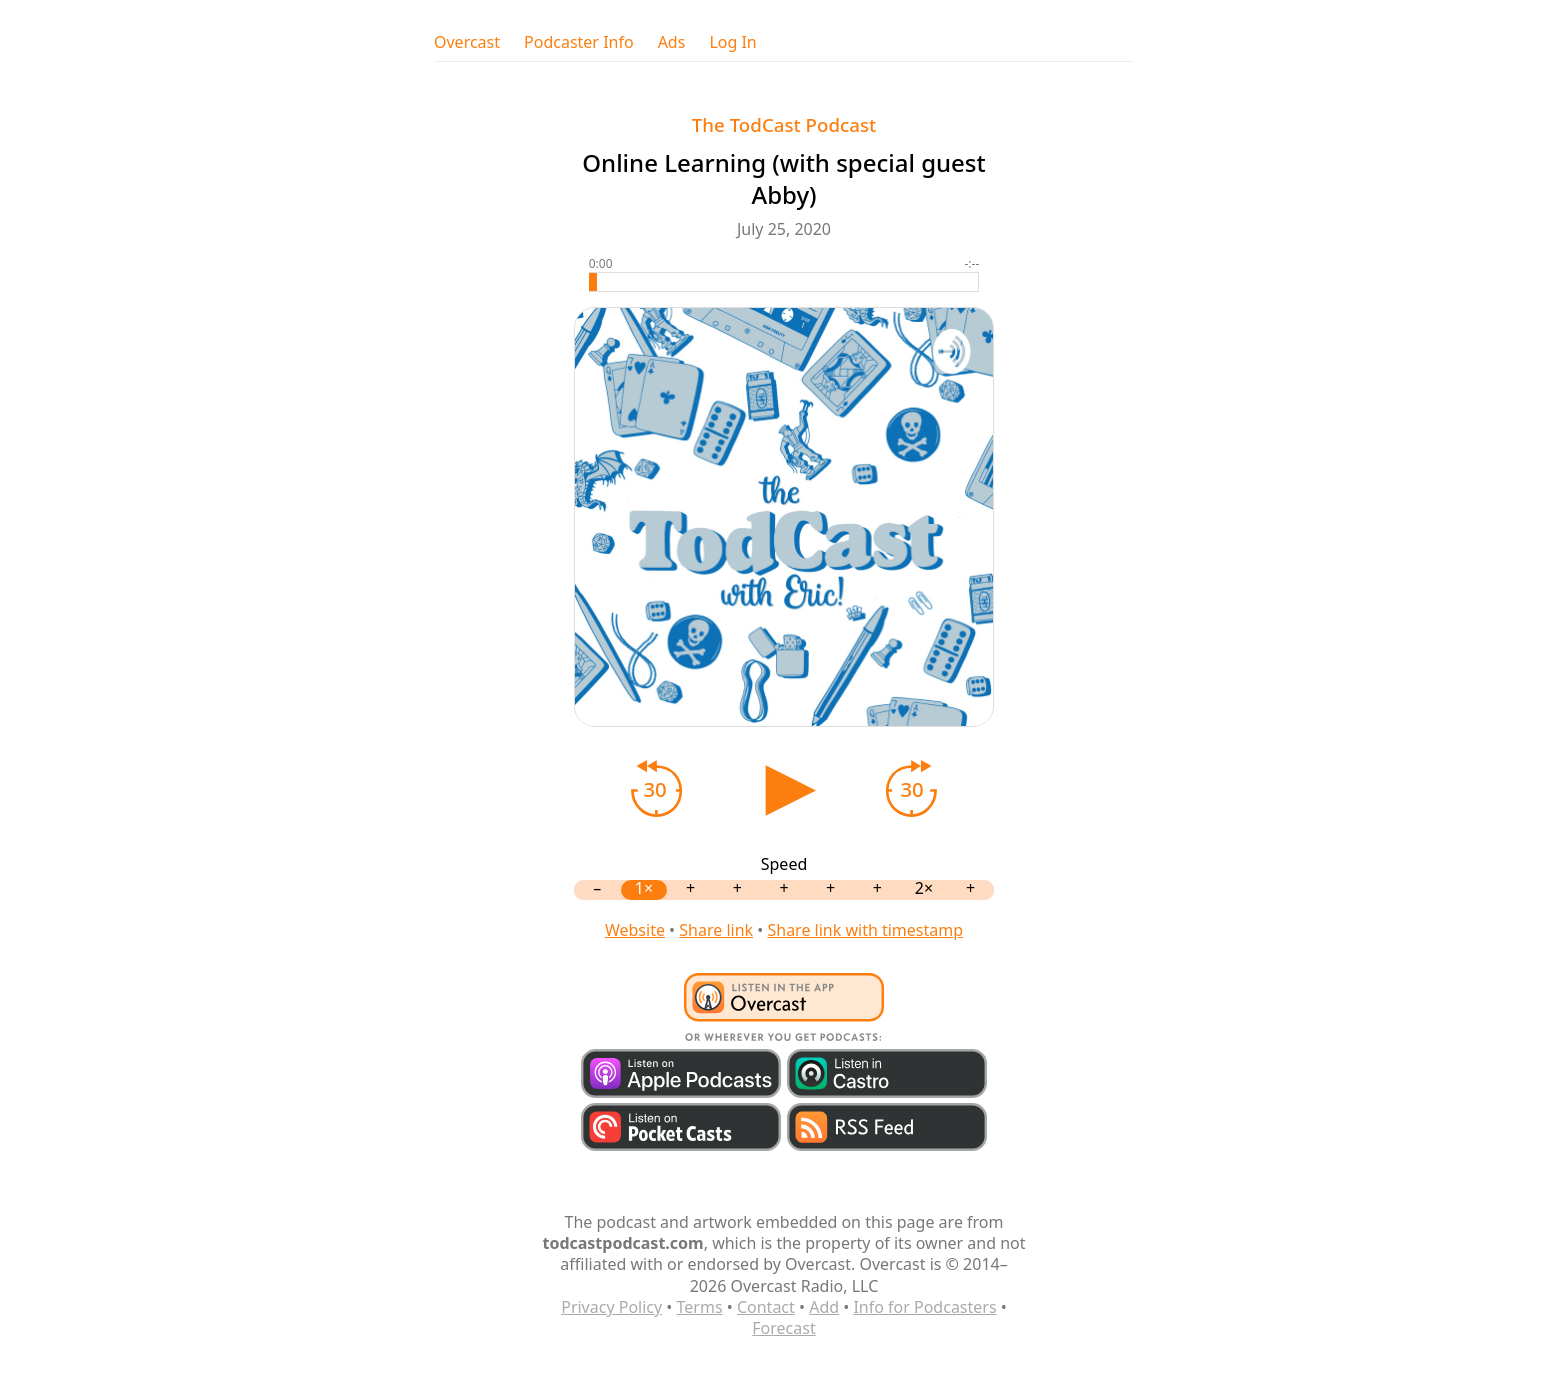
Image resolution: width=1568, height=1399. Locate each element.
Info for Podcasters (924, 1307)
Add (824, 1307)
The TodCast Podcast (784, 124)
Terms (700, 1307)
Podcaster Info (579, 42)
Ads (672, 42)
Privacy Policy (611, 1307)
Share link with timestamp (865, 930)
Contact (766, 1307)
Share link (716, 930)
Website (635, 930)
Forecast (783, 1328)
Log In (732, 42)
